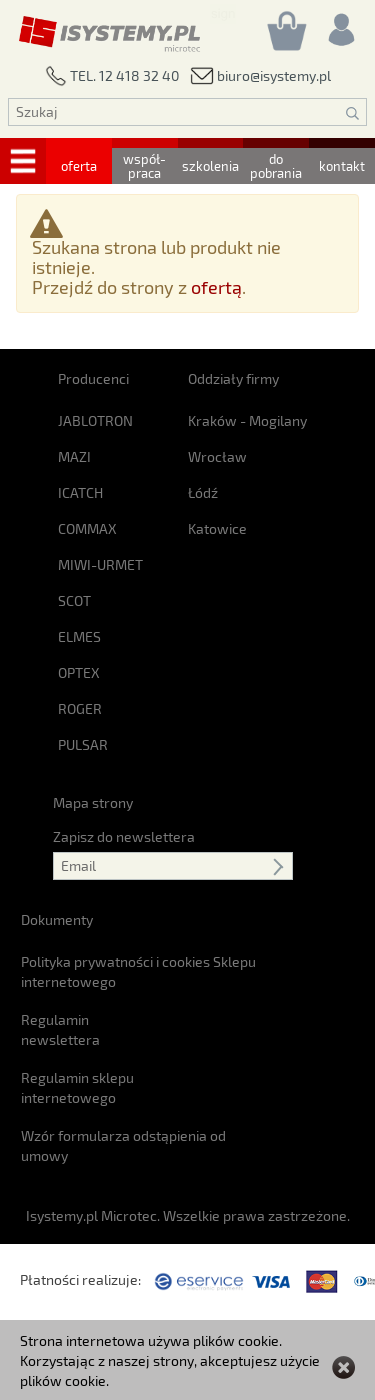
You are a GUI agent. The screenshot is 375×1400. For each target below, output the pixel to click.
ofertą (216, 287)
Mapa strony (93, 802)
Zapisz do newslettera (124, 836)
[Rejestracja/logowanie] (340, 24)
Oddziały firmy (233, 378)
